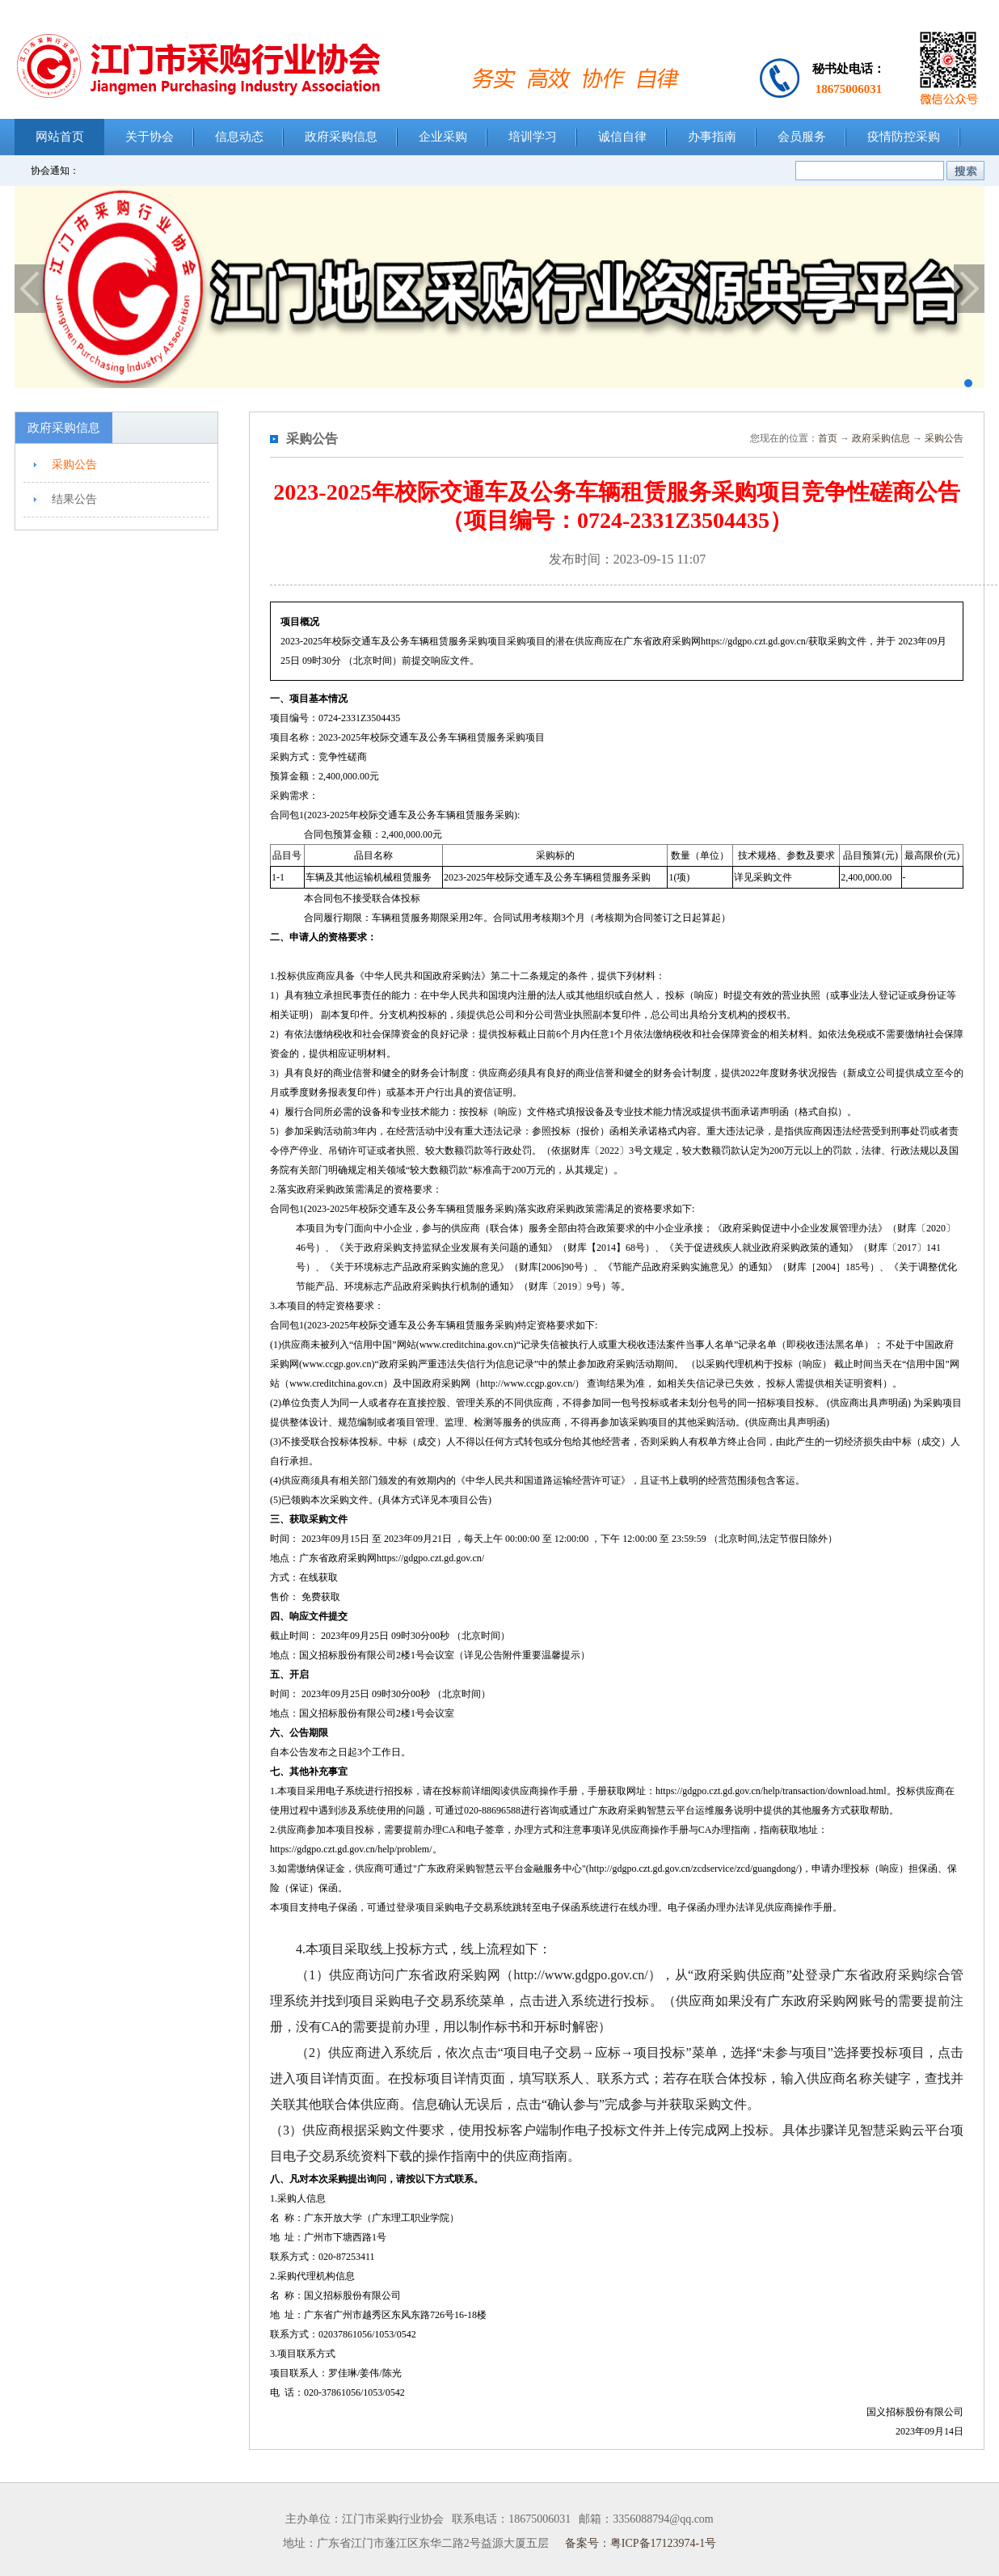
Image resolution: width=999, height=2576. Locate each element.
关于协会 (149, 136)
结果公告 (74, 499)
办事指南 (712, 136)
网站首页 (60, 136)
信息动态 (239, 136)
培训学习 (532, 136)
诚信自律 (622, 136)
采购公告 (74, 464)
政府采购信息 (341, 136)
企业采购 (443, 136)
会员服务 (802, 136)
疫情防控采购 (903, 136)
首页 (827, 438)
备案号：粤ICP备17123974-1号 (640, 2543)
